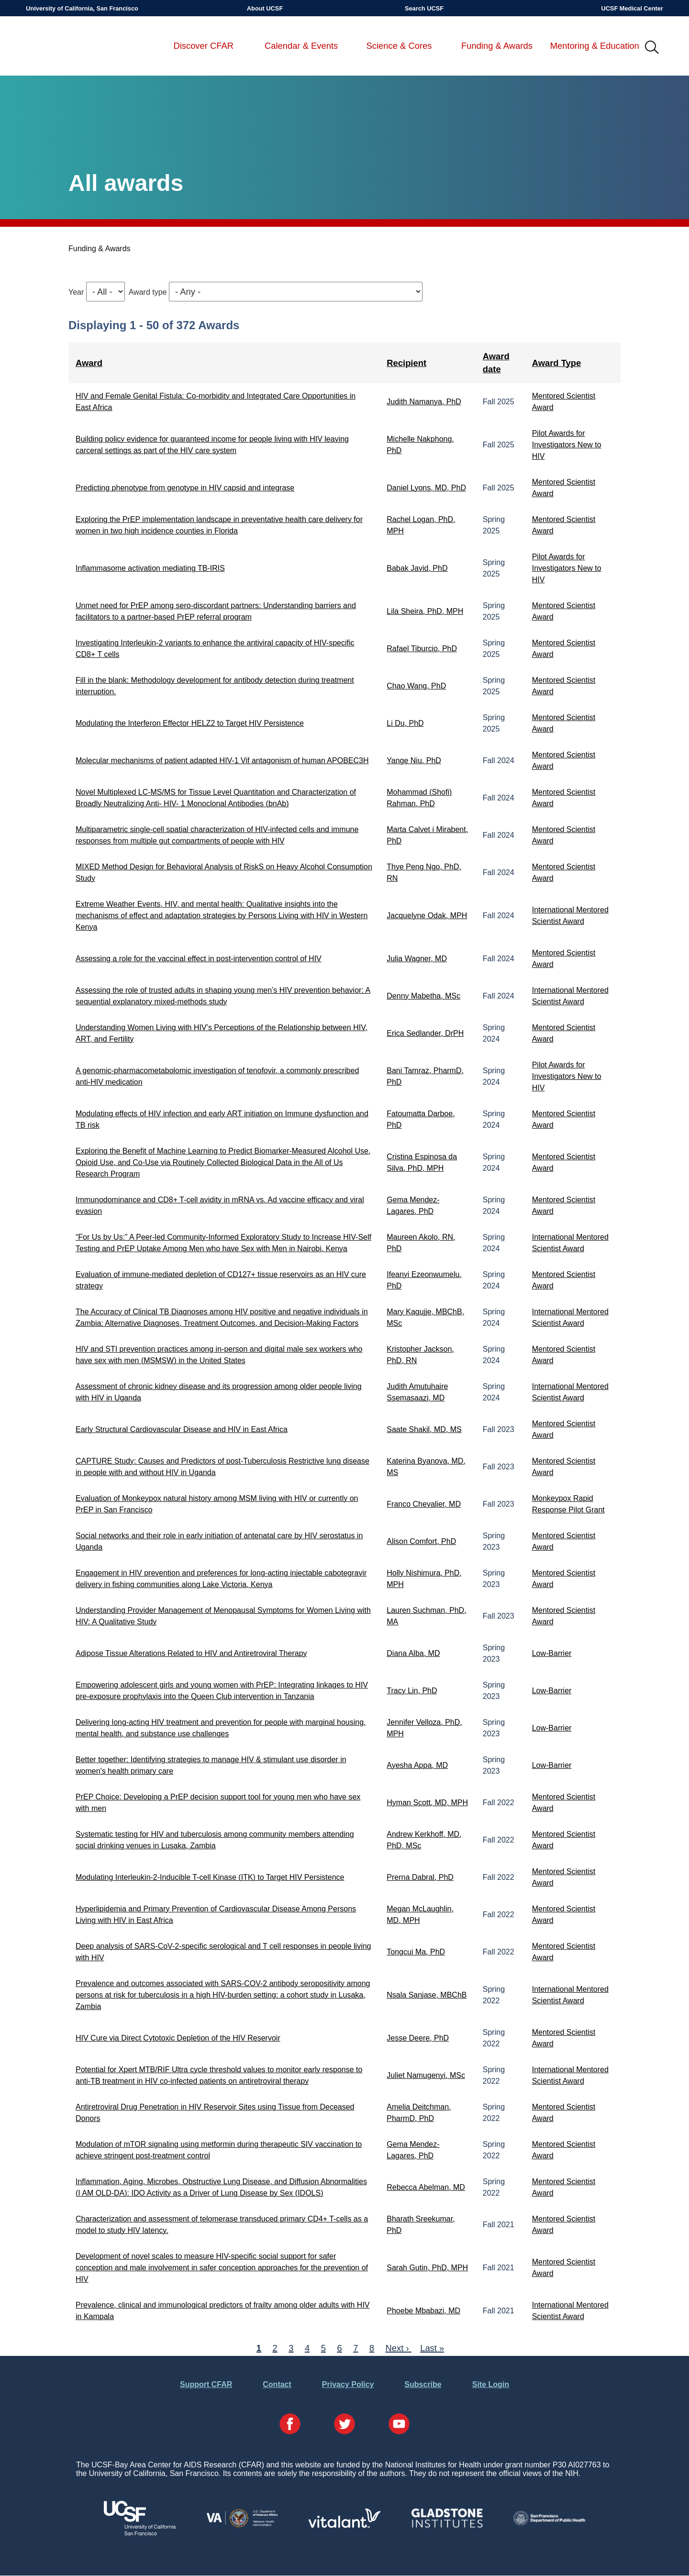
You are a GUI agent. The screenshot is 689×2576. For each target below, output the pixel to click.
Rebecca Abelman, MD (426, 2187)
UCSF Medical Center (632, 8)
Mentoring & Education (594, 46)
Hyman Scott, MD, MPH (427, 1803)
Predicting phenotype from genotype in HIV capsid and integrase (185, 488)
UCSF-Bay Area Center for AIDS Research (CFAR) (76, 48)
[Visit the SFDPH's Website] (549, 2523)
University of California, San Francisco (82, 8)
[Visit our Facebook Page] (290, 2425)
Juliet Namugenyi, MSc (426, 2075)
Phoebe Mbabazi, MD (423, 2311)
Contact (277, 2384)
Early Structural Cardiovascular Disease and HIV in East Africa (182, 1429)
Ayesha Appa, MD (417, 1765)
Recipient (406, 363)
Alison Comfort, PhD (421, 1541)
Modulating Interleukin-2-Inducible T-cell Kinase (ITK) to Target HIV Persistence (210, 1877)
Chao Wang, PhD (416, 686)
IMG (652, 47)
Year (76, 292)
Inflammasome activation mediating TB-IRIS (150, 568)
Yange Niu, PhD (414, 760)
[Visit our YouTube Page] (399, 2425)
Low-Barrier (552, 1653)
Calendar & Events (301, 46)
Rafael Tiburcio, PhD (422, 648)
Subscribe (422, 2384)
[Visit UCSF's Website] (140, 2533)
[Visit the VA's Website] (242, 2525)
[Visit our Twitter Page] (344, 2425)
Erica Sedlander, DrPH (425, 1033)
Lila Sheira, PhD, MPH (425, 611)
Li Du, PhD (405, 723)
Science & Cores (399, 46)
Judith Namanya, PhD (424, 402)
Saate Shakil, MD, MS (424, 1429)
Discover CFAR (203, 46)
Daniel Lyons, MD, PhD (426, 488)
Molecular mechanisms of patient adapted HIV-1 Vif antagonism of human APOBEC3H (222, 760)
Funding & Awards (497, 46)
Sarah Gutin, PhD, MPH (427, 2268)
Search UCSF (424, 8)
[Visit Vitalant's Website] (344, 2525)
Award (89, 363)
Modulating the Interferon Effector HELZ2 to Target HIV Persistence (190, 723)
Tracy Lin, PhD (412, 1691)
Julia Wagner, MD (417, 959)
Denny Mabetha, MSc (423, 996)
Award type (148, 292)
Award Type (556, 363)
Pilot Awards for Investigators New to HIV (566, 444)
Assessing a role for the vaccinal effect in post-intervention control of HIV (199, 959)
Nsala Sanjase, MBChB (427, 1995)
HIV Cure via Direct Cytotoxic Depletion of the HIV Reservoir (178, 2038)
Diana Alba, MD (413, 1653)
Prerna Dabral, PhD (420, 1877)
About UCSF (265, 8)
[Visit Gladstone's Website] (447, 2525)
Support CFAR (206, 2384)
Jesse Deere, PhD (418, 2038)
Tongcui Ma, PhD (416, 1952)
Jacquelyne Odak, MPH (427, 915)
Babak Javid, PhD (417, 568)
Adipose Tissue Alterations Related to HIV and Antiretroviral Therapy (191, 1653)
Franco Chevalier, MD (424, 1504)
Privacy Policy (348, 2384)
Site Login (490, 2384)
